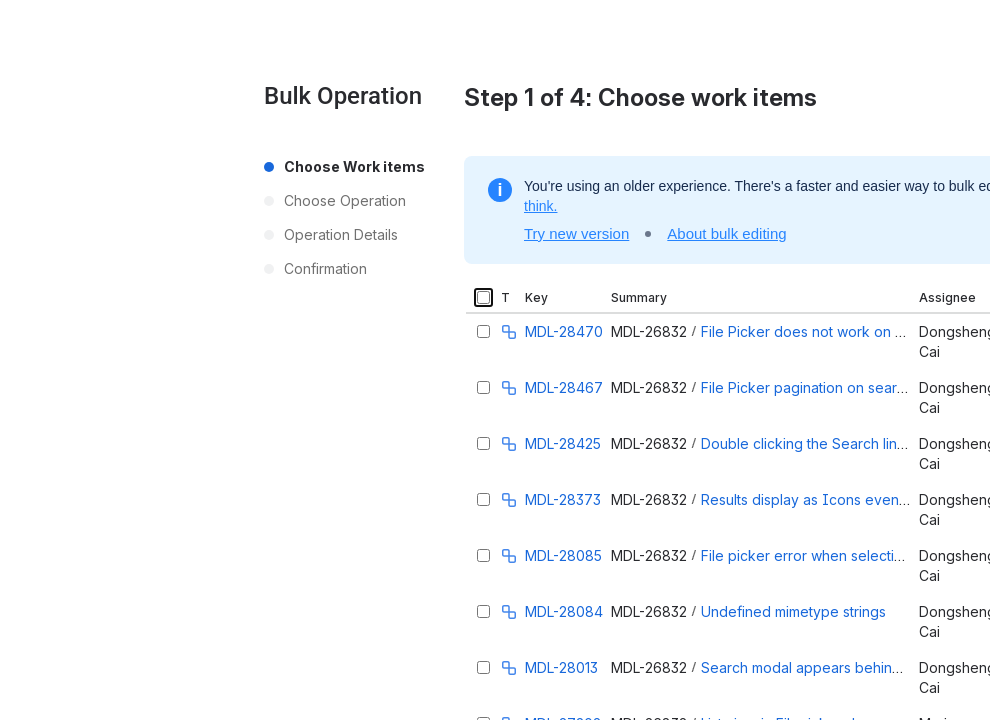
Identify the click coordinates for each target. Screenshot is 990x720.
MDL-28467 (564, 387)
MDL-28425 (563, 443)
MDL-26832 (649, 331)
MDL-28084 (564, 611)
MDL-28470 (564, 331)
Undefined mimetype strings (793, 611)
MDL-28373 (563, 499)
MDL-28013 (561, 667)
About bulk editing (726, 233)
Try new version (576, 233)
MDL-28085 (563, 555)
